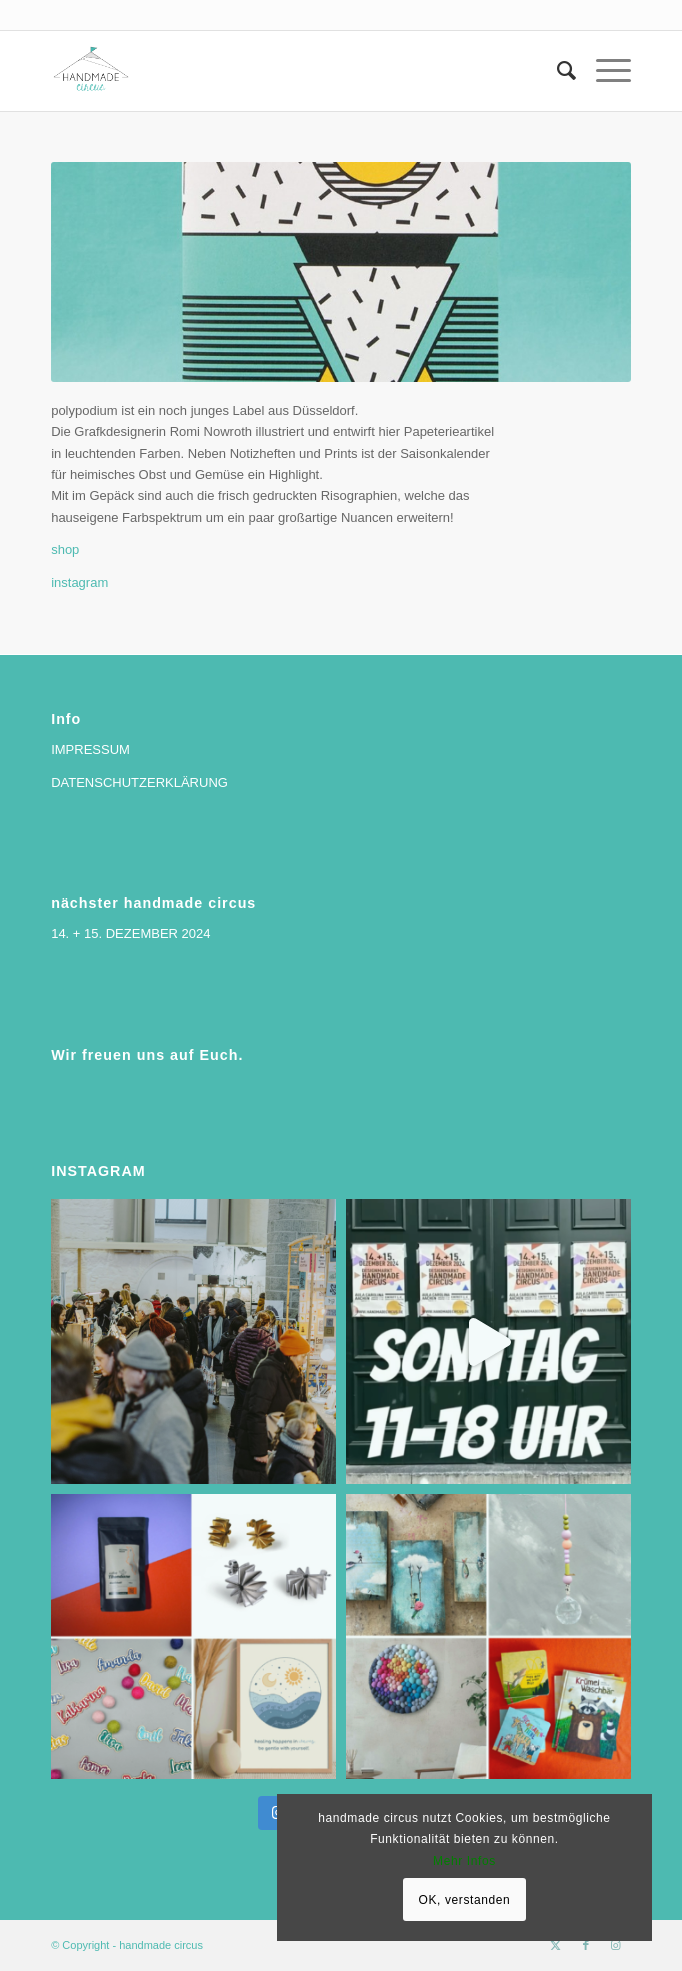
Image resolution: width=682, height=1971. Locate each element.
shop (65, 549)
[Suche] (556, 71)
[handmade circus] (283, 71)
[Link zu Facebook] (586, 1945)
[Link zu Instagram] (616, 1945)
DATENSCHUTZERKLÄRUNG (139, 782)
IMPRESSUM (90, 749)
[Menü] (603, 71)
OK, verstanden (465, 1900)
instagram (79, 582)
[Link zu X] (556, 1945)
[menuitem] (556, 71)
